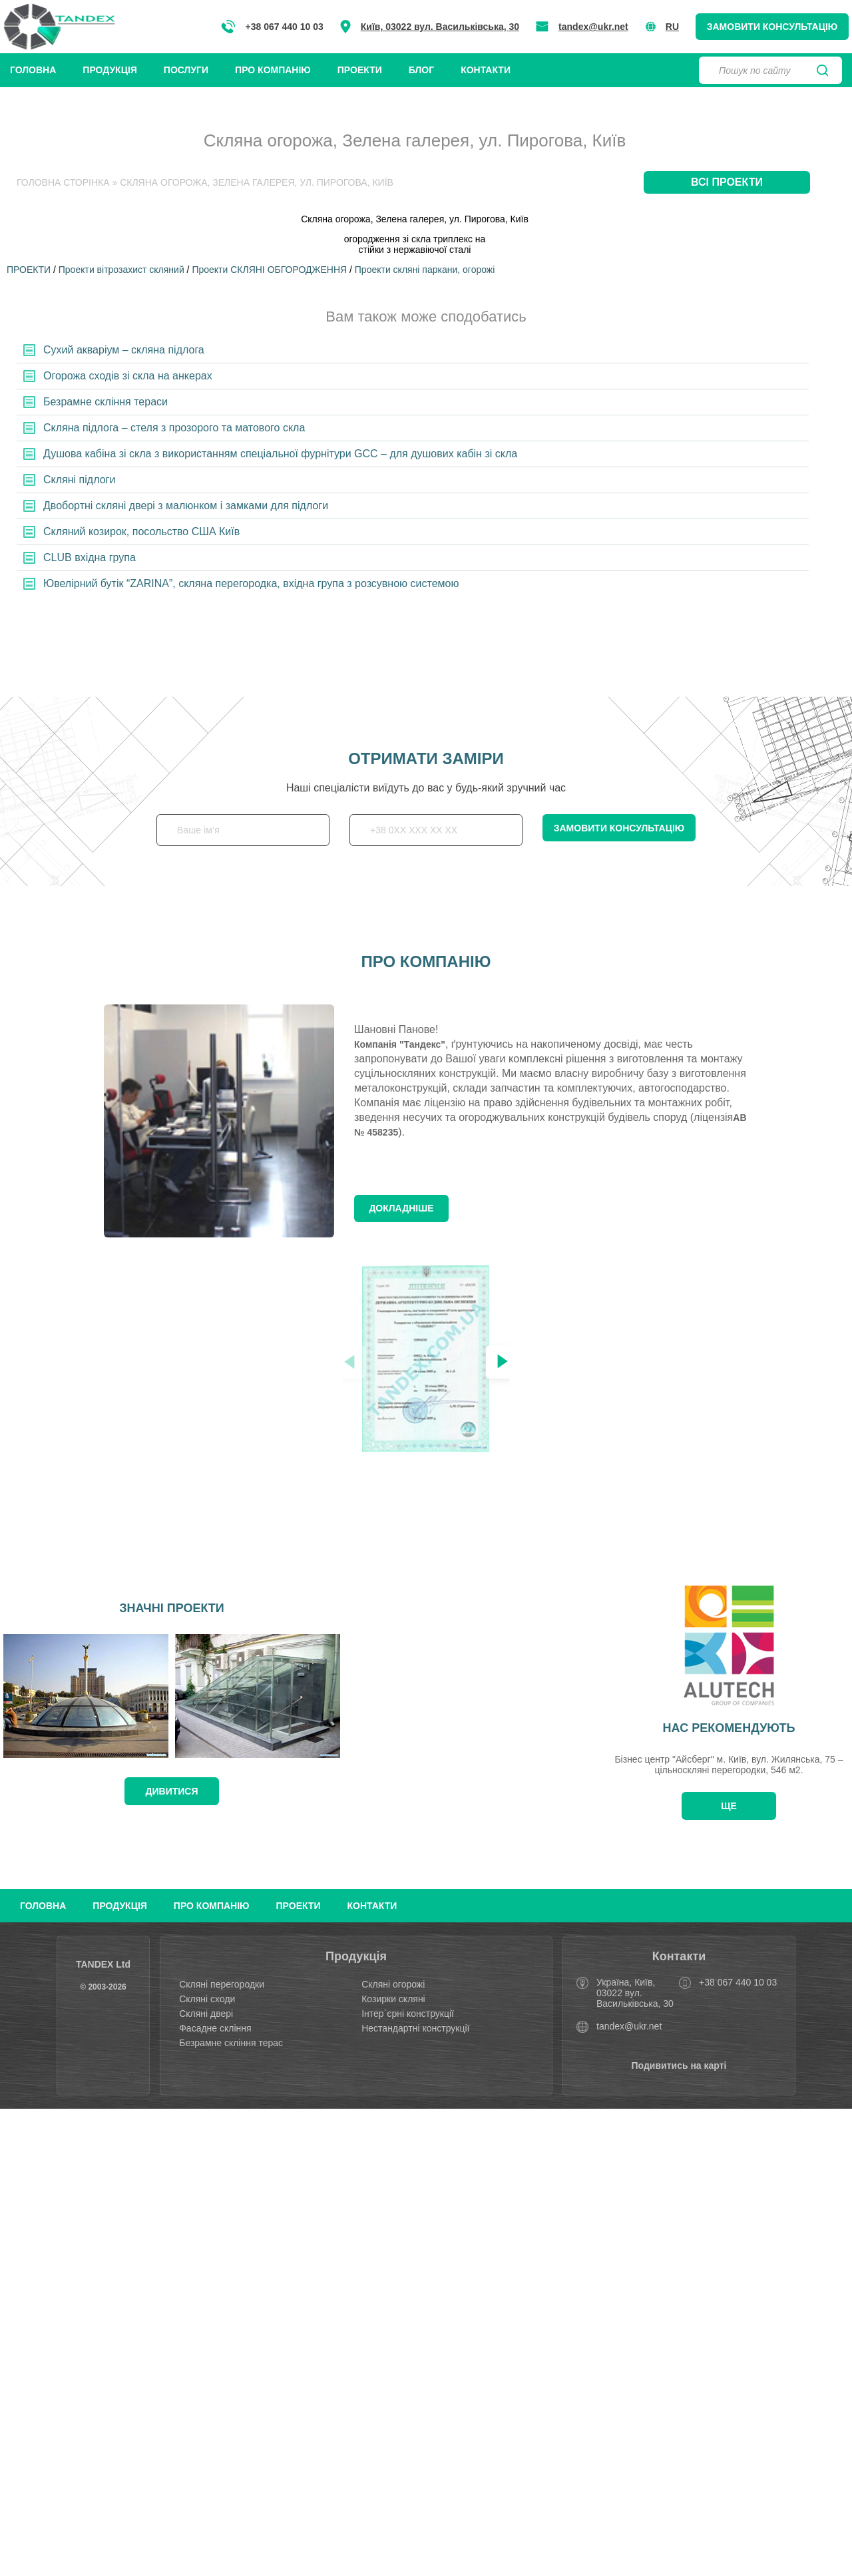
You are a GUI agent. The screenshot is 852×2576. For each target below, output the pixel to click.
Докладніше (401, 1208)
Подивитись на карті (679, 2065)
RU (662, 26)
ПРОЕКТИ (29, 269)
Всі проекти (727, 182)
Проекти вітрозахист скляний (121, 269)
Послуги (186, 70)
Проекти (359, 70)
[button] (502, 1362)
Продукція (110, 70)
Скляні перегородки (221, 1984)
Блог (421, 70)
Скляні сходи (207, 1999)
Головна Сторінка (63, 182)
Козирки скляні (393, 1999)
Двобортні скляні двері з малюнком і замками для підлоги (185, 505)
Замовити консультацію (772, 26)
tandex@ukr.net (593, 26)
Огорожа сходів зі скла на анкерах (127, 375)
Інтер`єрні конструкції (407, 2013)
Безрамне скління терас (231, 2043)
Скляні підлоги (79, 479)
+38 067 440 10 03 (272, 27)
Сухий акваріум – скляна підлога (123, 349)
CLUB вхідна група (89, 557)
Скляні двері (206, 2013)
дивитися (172, 1791)
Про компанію (273, 70)
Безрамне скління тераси (105, 401)
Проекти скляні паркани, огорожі (425, 269)
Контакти (486, 70)
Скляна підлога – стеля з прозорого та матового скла (174, 427)
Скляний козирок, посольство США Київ (141, 531)
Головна (33, 70)
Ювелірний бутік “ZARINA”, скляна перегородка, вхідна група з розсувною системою (251, 583)
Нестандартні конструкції (415, 2028)
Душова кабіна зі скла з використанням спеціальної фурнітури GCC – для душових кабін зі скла (280, 453)
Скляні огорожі (393, 1984)
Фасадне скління (215, 2028)
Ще (729, 1806)
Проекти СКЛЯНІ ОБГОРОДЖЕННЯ (269, 269)
